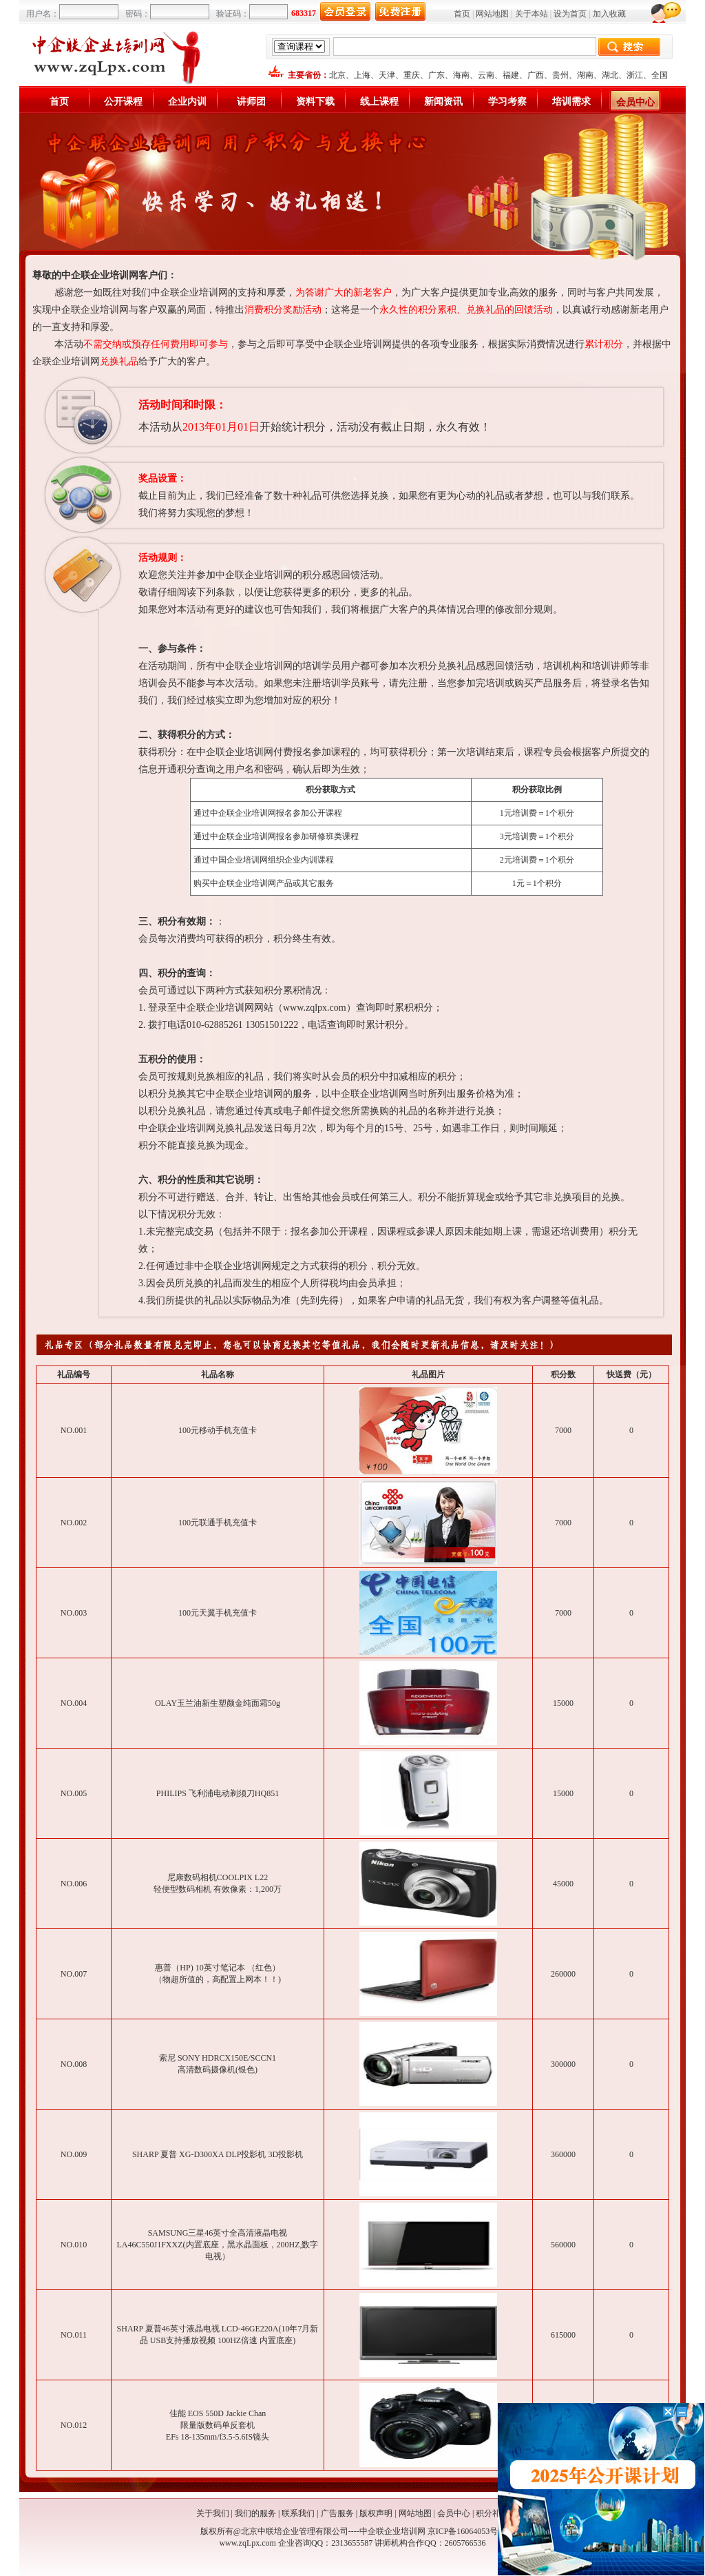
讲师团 (251, 101)
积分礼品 (492, 2513)
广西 (535, 75)
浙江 (635, 75)
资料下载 (315, 101)
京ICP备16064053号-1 (466, 2531)
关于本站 (531, 14)
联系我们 (298, 2513)
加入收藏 (609, 14)
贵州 (560, 75)
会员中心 (635, 102)
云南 (486, 75)
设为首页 (570, 14)
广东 (436, 75)
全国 (659, 75)
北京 (337, 75)
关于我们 (212, 2513)
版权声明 (375, 2513)
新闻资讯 (443, 101)
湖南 (585, 75)
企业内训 (187, 101)
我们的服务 (255, 2513)
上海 (362, 75)
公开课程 (123, 101)
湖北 (610, 75)
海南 (461, 75)
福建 (511, 75)
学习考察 (507, 101)
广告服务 (337, 2513)
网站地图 (492, 14)
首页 (462, 14)
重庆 (411, 75)
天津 (387, 75)
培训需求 (571, 101)
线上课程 (379, 101)
